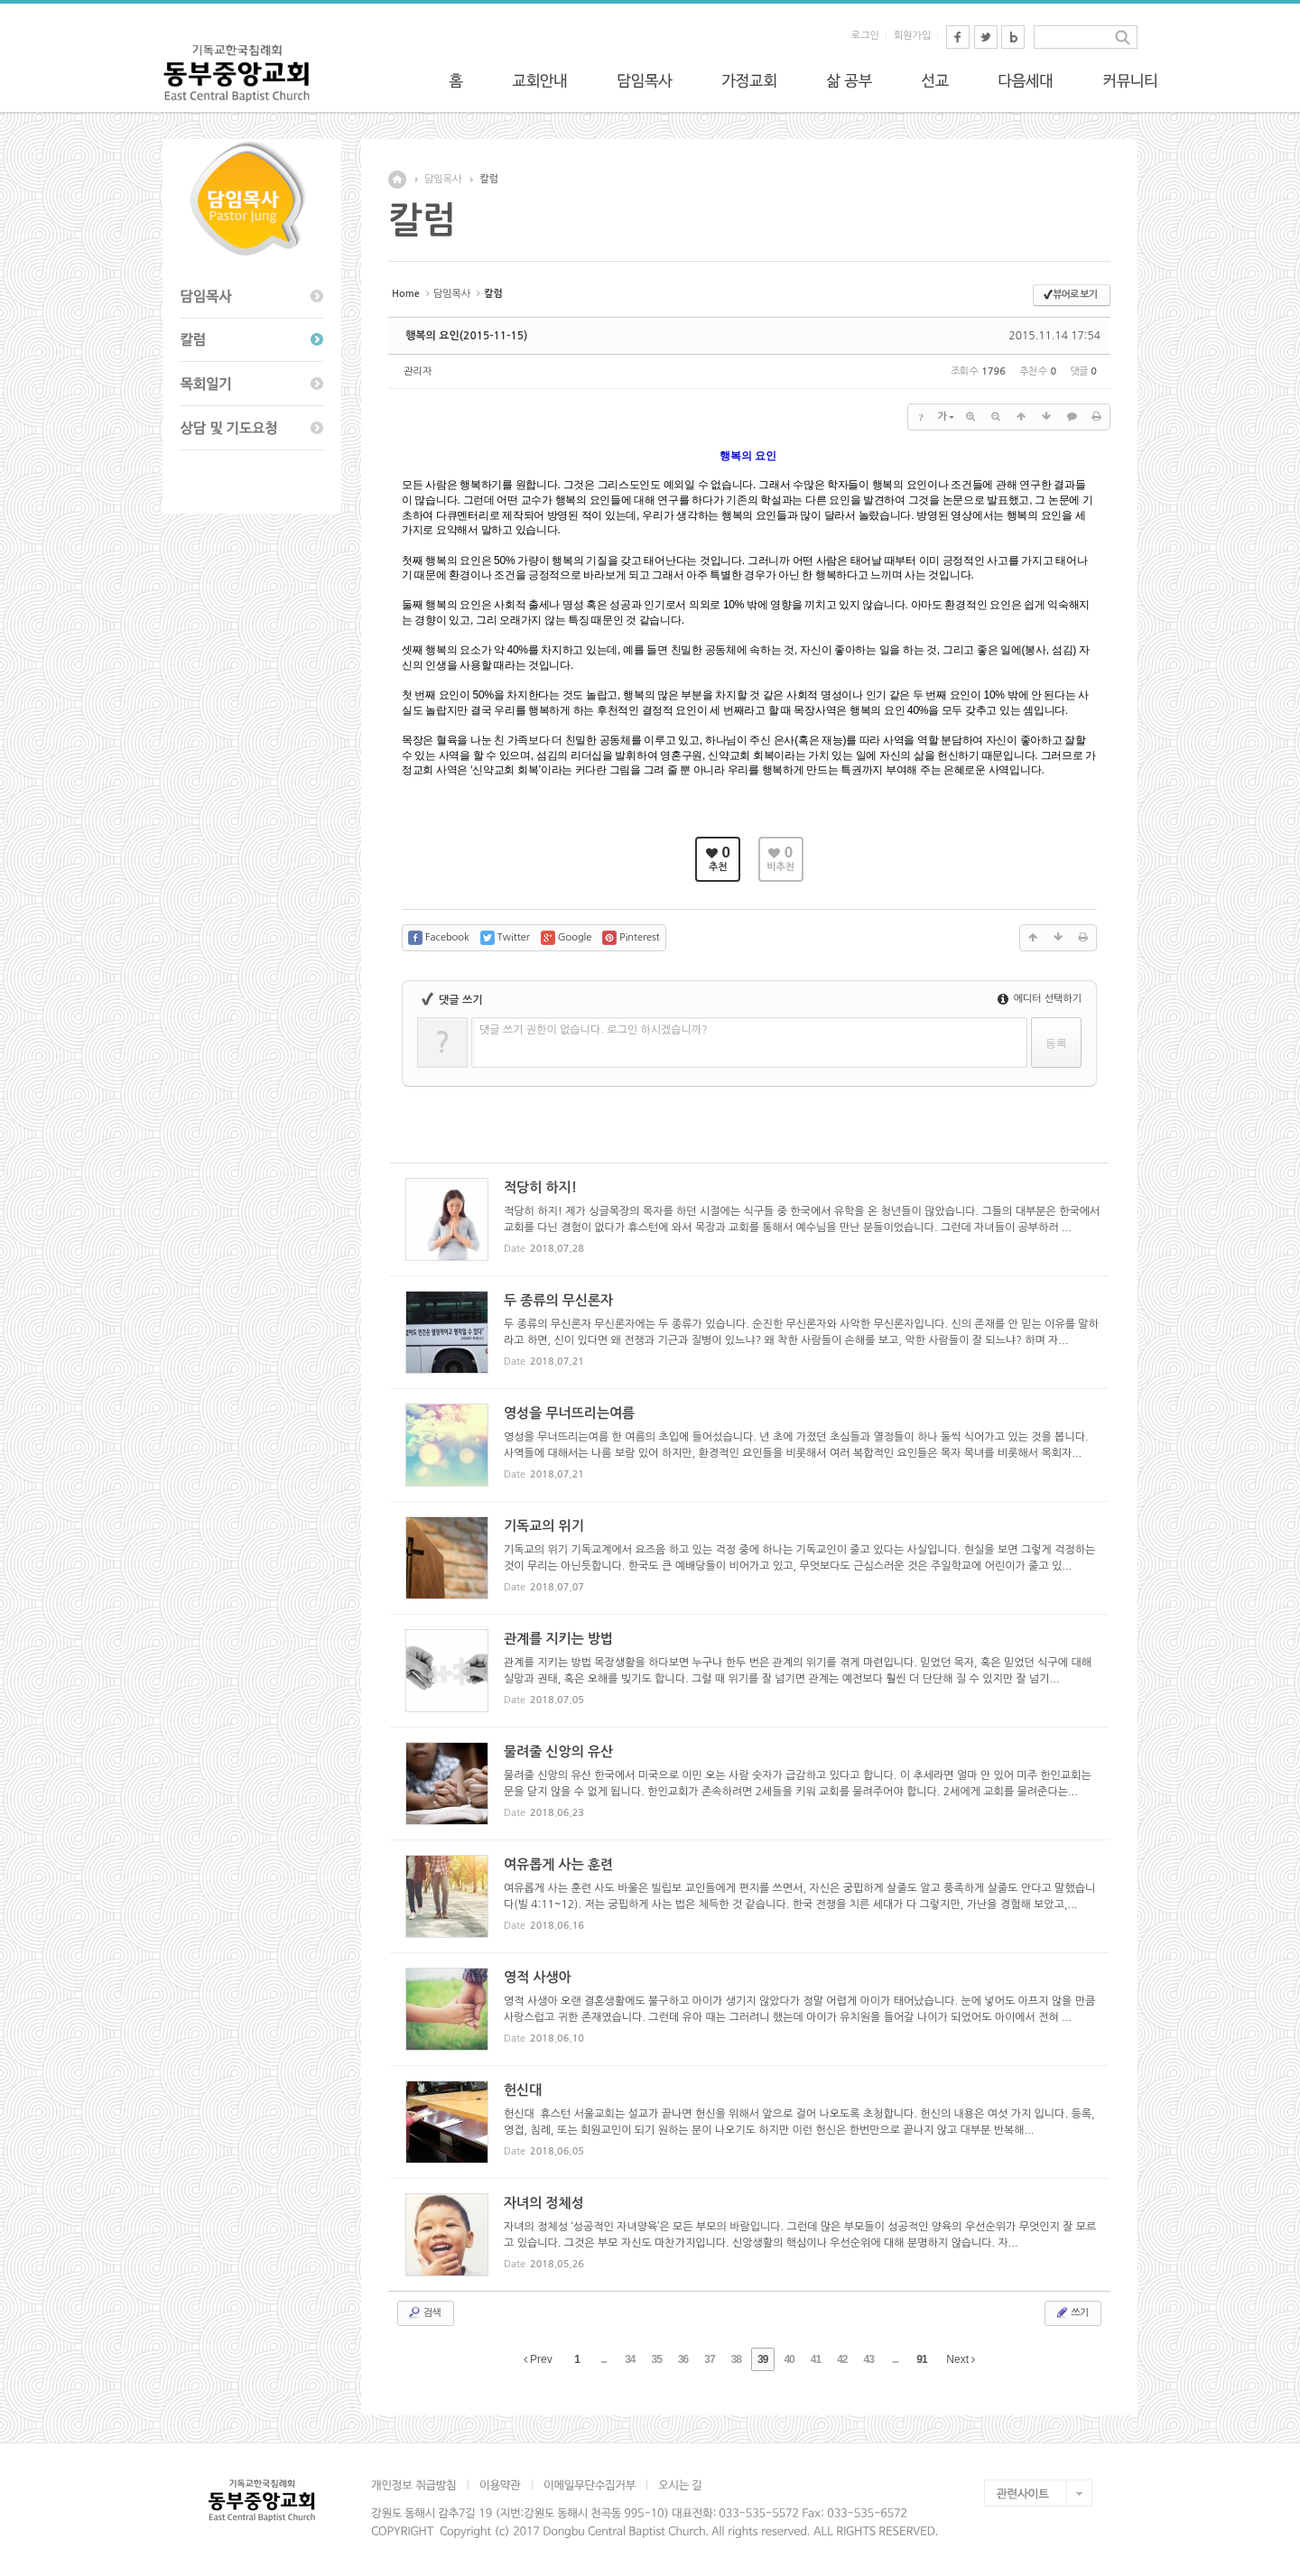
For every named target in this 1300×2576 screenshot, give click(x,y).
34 (630, 2359)
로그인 (865, 36)
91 (921, 2359)
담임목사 (442, 179)
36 (683, 2359)
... (603, 2359)
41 (816, 2359)
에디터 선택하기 (1040, 999)
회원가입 (912, 36)
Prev (538, 2359)
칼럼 (488, 179)
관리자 (418, 371)
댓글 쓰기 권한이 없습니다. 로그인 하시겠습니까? (593, 1029)
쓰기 (1071, 2312)
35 (657, 2359)
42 (842, 2359)
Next (960, 2359)
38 (736, 2359)
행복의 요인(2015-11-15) (466, 335)
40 (789, 2359)
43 (869, 2359)
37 (709, 2359)
